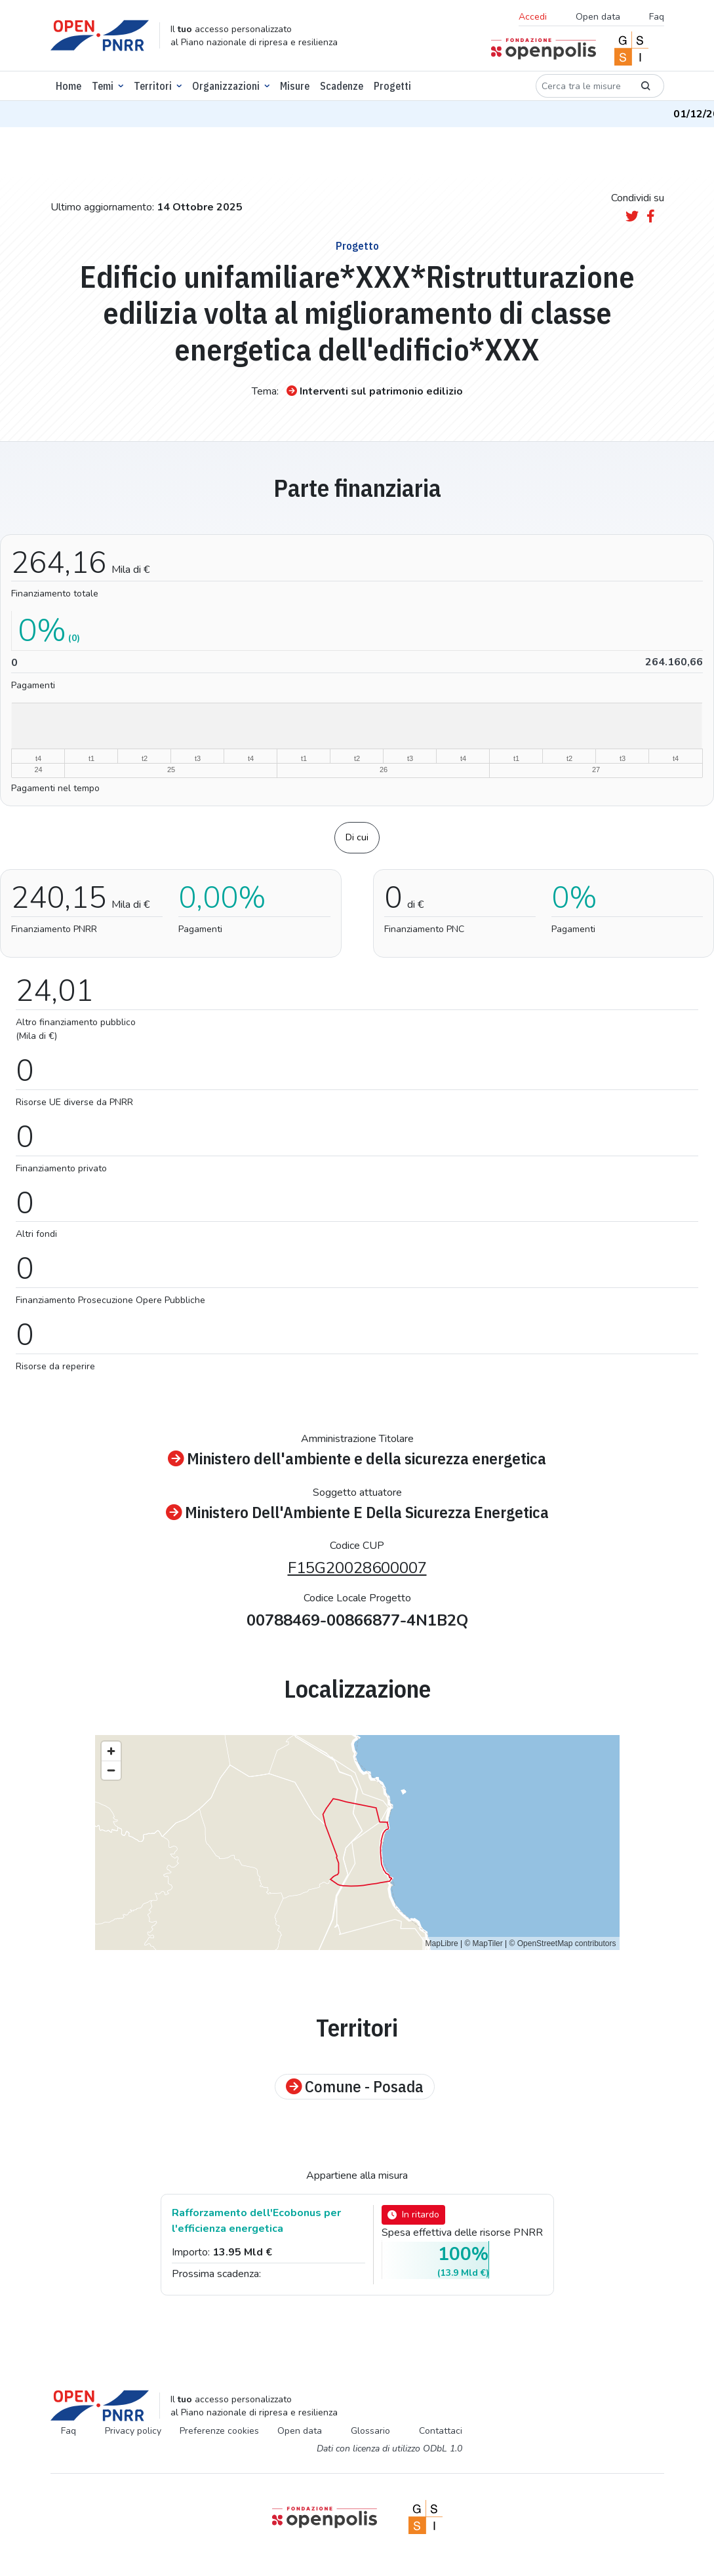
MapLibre (442, 1943)
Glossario (370, 2431)
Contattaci (440, 2431)
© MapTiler (483, 1943)
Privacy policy (133, 2431)
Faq (656, 16)
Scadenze (341, 85)
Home (68, 85)
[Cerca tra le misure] (581, 86)
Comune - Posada (355, 2087)
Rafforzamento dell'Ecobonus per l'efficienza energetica (256, 2221)
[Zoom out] (111, 1770)
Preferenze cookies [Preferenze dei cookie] (219, 2431)
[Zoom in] (111, 1751)
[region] (357, 1842)
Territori (153, 85)
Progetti (392, 85)
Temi (102, 85)
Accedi (533, 16)
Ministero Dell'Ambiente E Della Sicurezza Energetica (357, 1513)
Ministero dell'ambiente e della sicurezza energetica (357, 1459)
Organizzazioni (226, 85)
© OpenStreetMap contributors (562, 1943)
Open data (598, 16)
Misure (294, 85)
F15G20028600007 (357, 1567)
